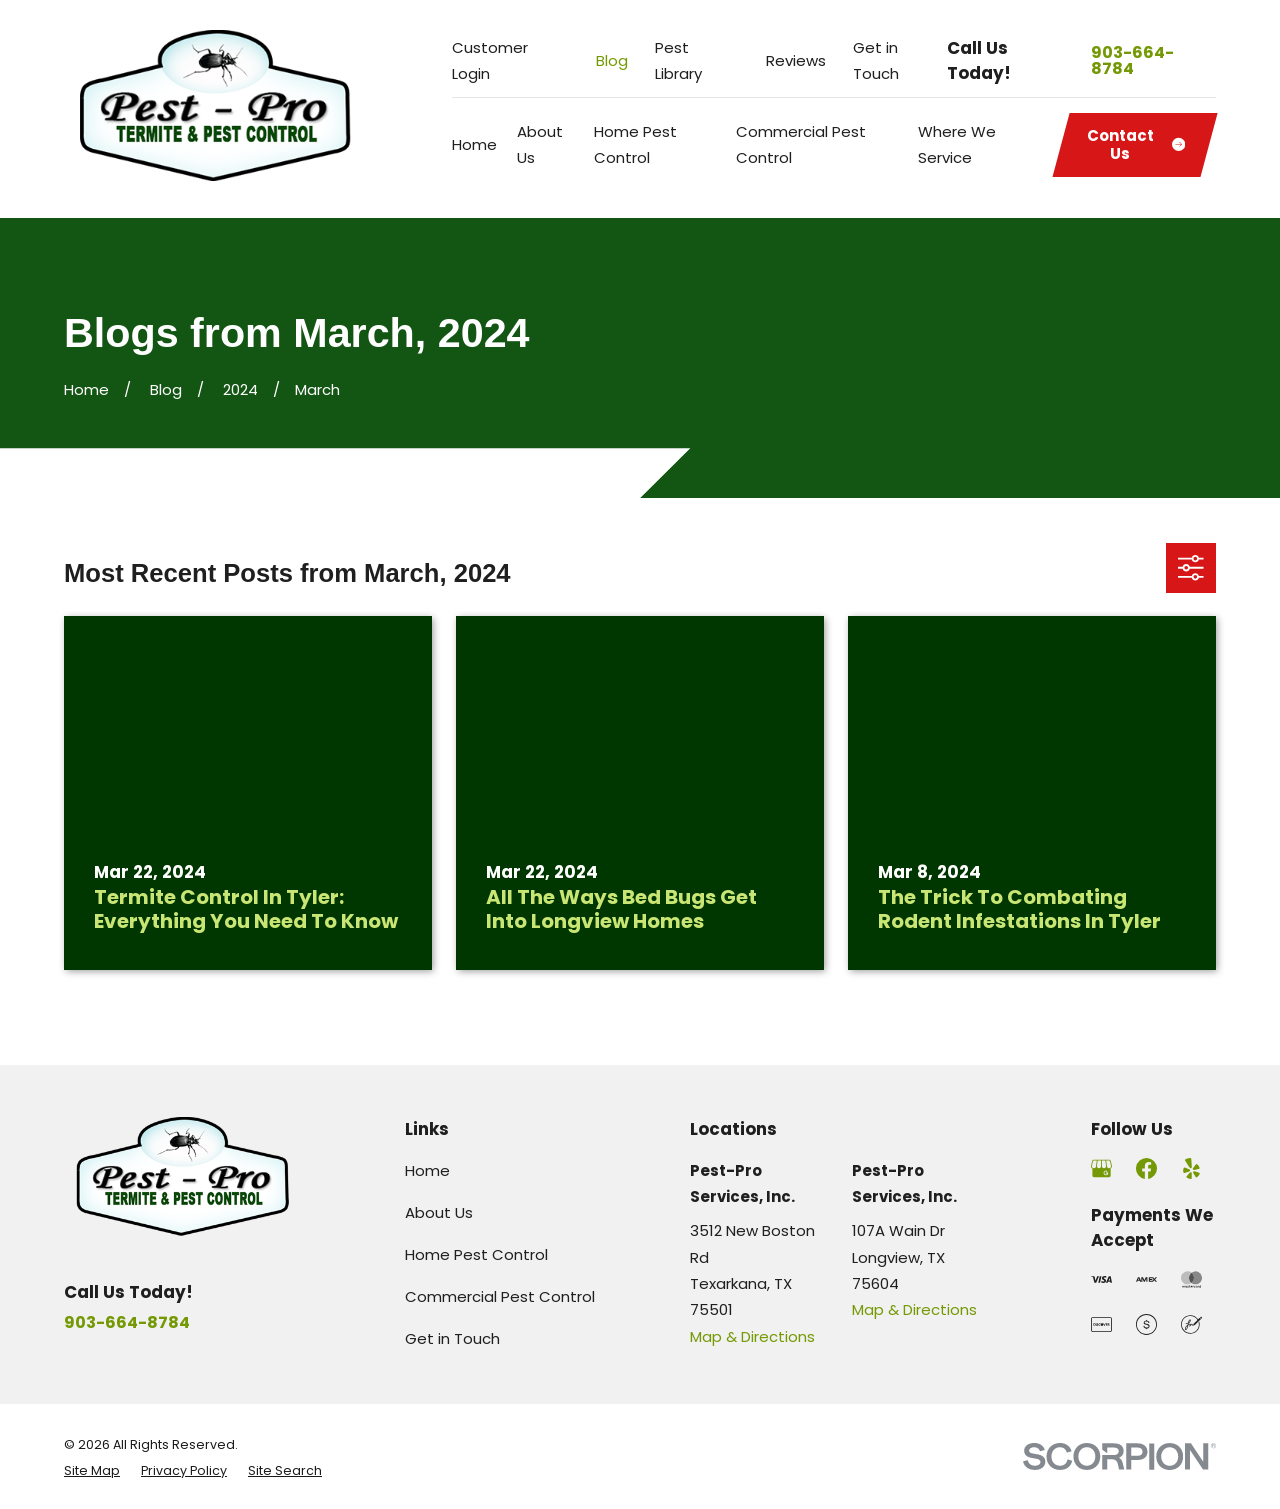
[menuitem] (92, 1471)
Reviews (796, 60)
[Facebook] (1146, 1168)
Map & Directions (752, 1336)
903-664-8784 (1132, 61)
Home (427, 1170)
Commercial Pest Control (500, 1296)
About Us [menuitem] (540, 144)
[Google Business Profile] (1101, 1168)
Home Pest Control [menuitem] (635, 144)
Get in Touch (452, 1338)
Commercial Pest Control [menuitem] (801, 144)
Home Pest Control (476, 1254)
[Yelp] (1191, 1168)
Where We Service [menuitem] (957, 144)
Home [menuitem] (474, 144)
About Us (439, 1212)
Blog (612, 60)
